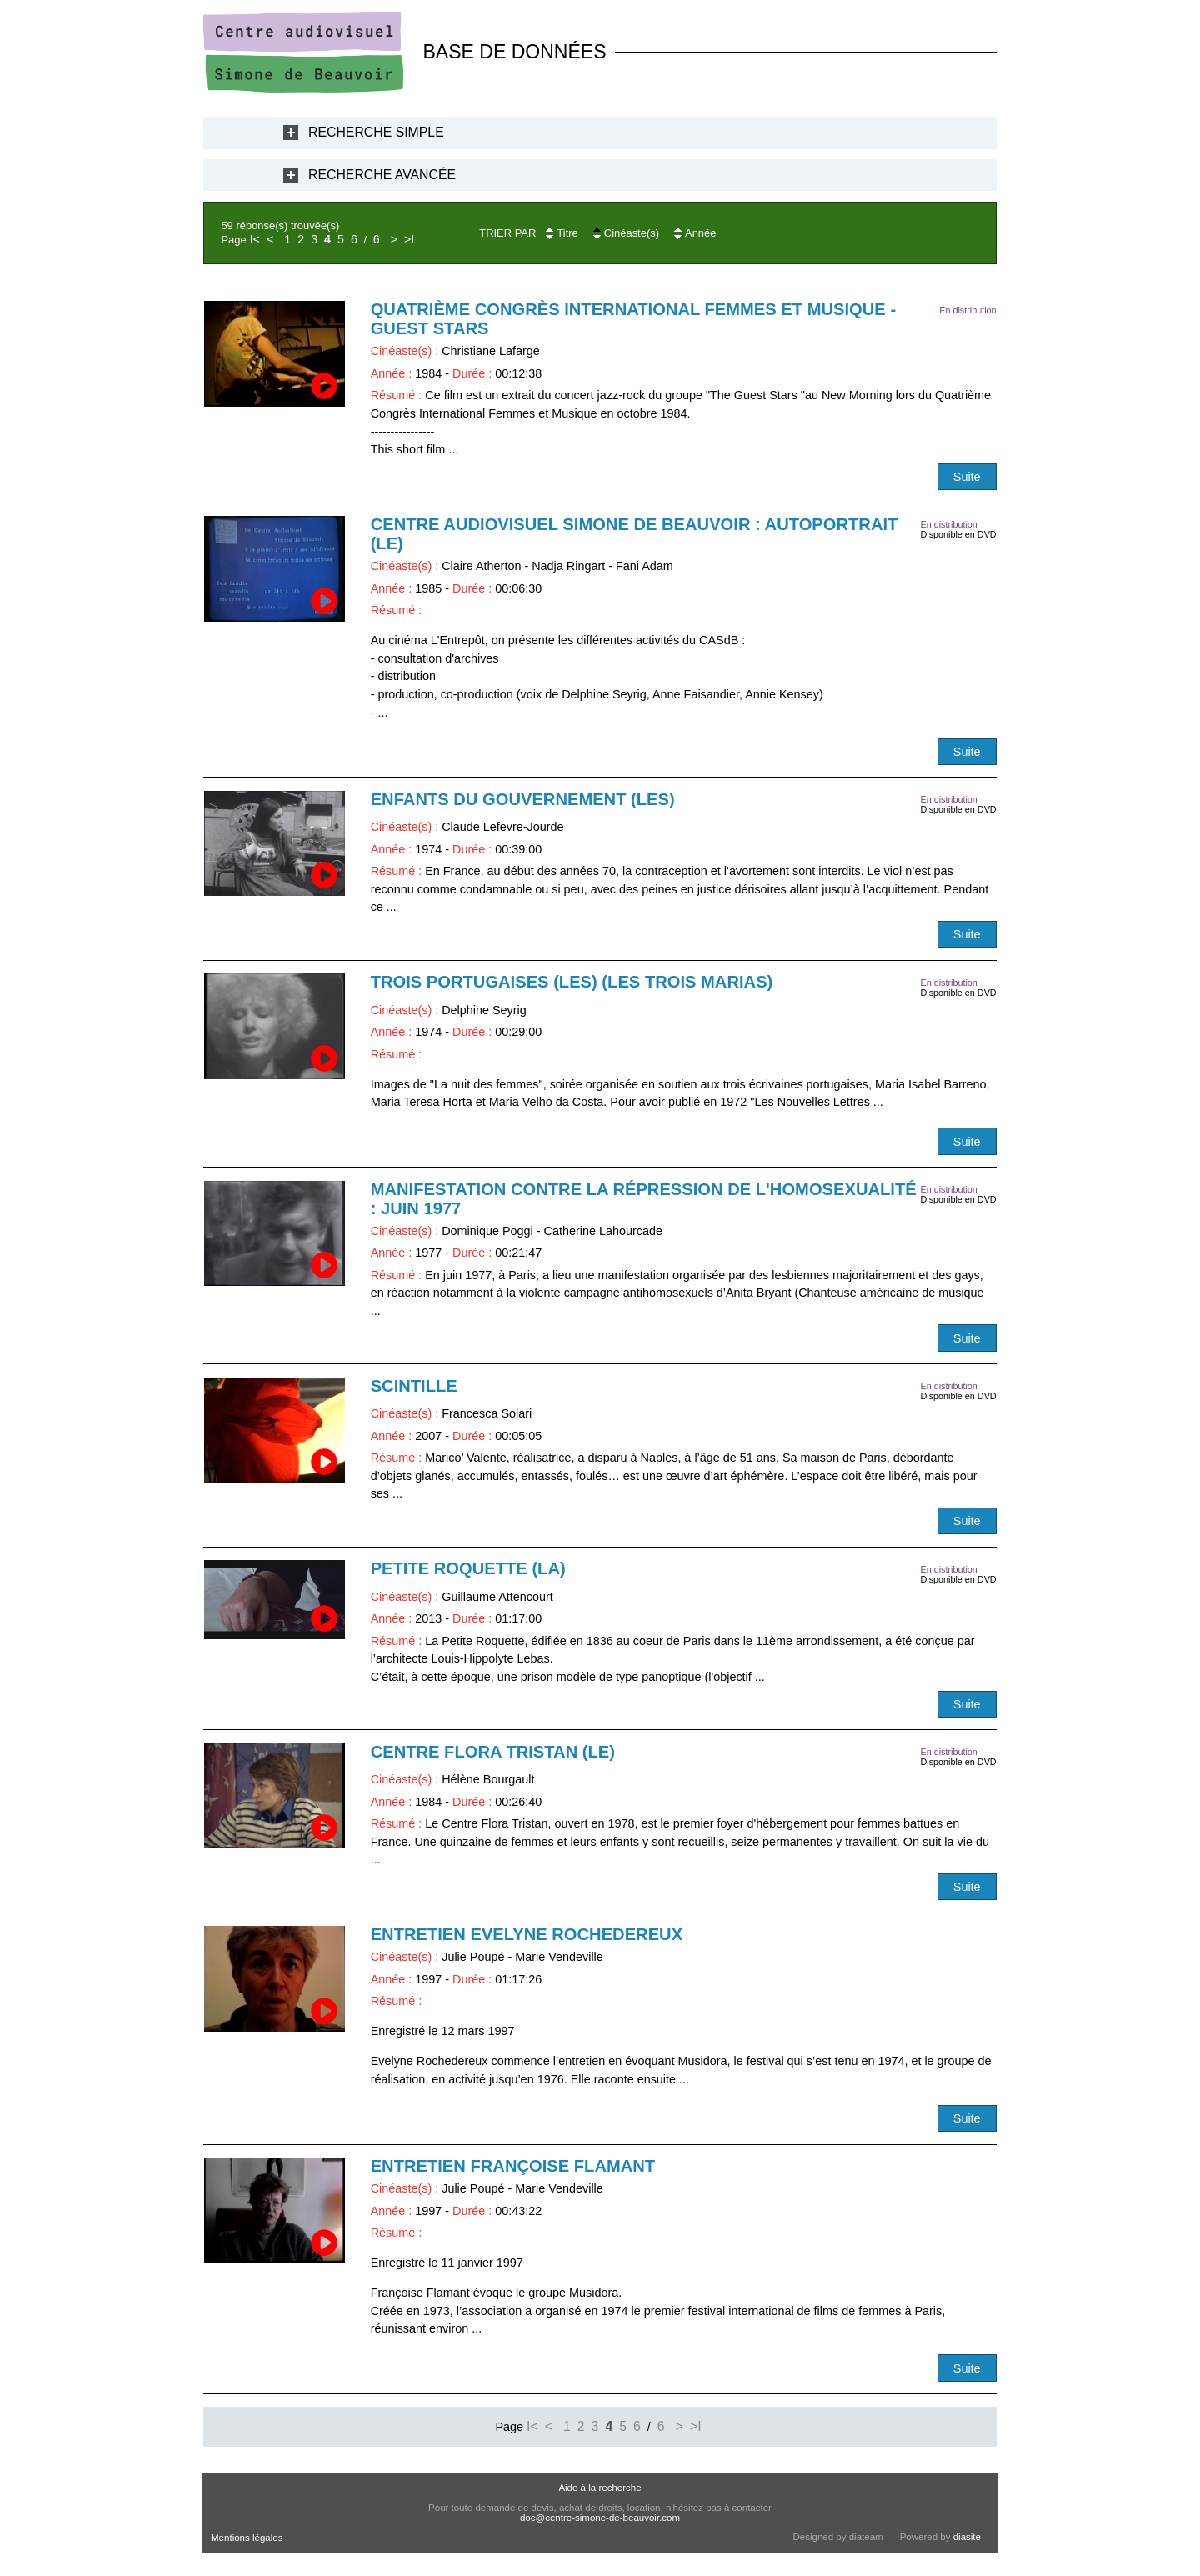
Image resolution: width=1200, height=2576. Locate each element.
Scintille (414, 1386)
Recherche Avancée (382, 175)
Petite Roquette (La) (468, 1568)
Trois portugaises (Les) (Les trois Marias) (572, 982)
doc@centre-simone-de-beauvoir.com (600, 2518)
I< (255, 239)
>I (409, 239)
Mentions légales (246, 2538)
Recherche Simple (376, 132)
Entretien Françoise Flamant (513, 2166)
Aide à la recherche (599, 2488)
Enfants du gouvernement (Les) (523, 799)
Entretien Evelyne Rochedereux (526, 1934)
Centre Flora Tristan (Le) (493, 1752)
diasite (967, 2537)
